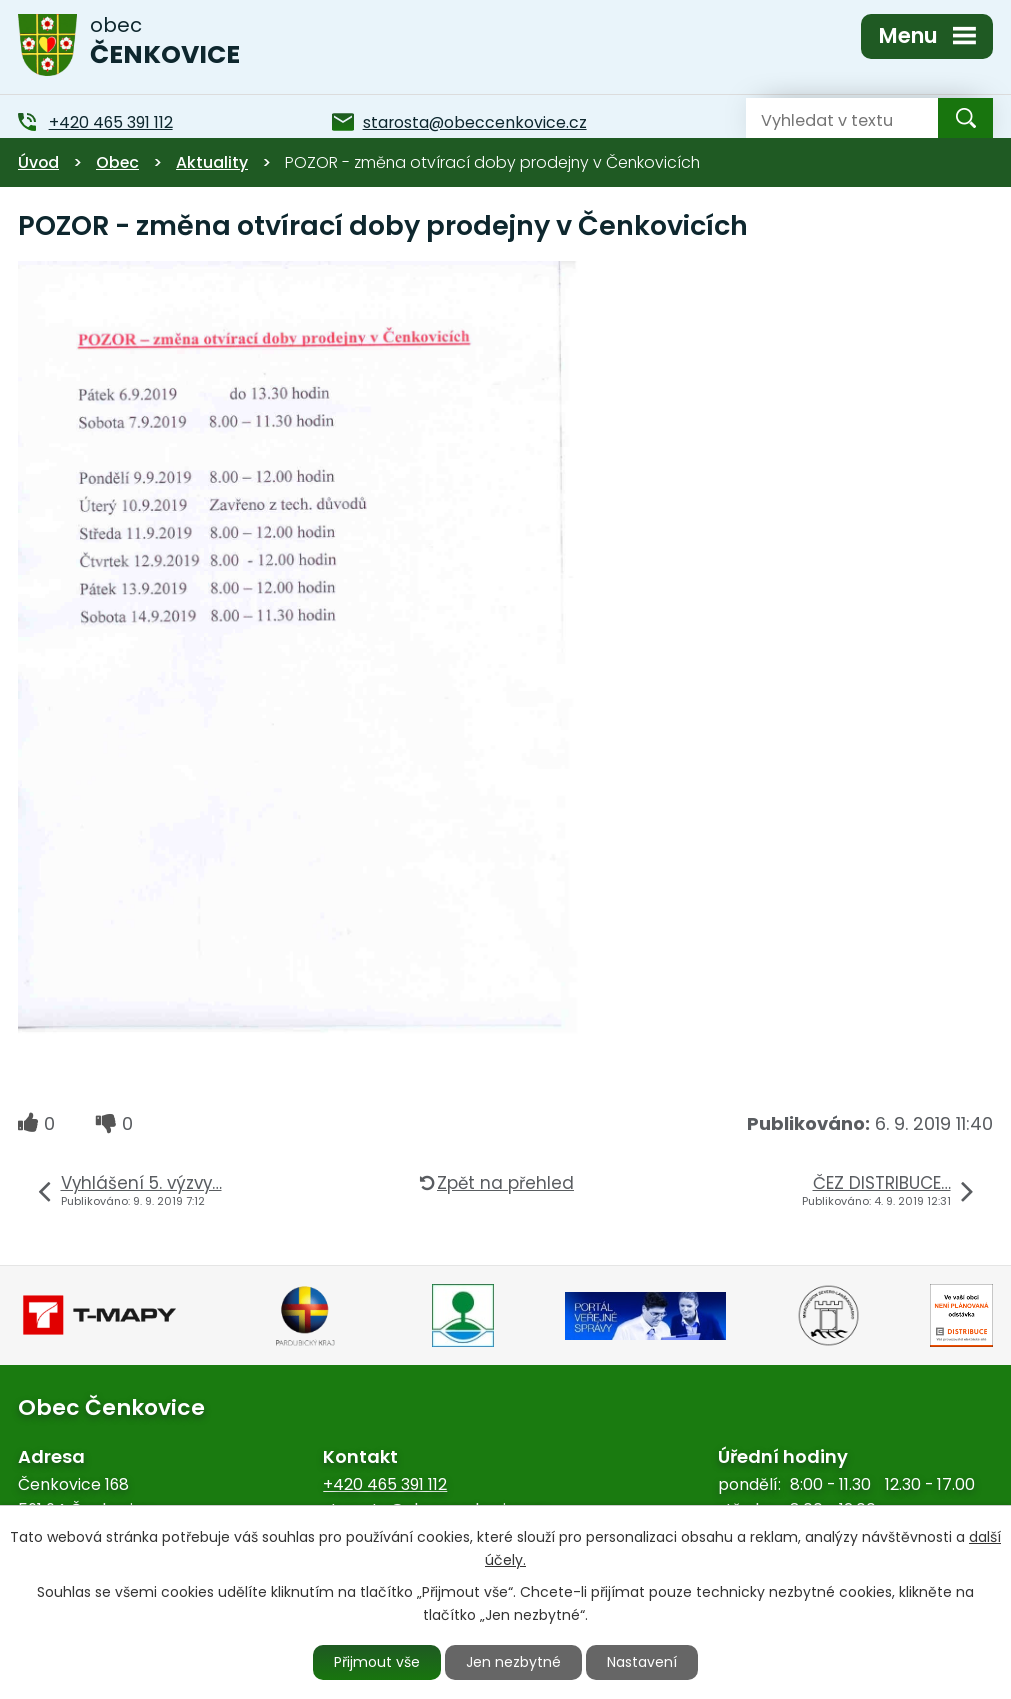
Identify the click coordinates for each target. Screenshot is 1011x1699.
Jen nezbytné (513, 1662)
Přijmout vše (377, 1662)
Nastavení (642, 1662)
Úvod (38, 162)
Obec (117, 162)
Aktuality (212, 162)
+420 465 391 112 (385, 1484)
